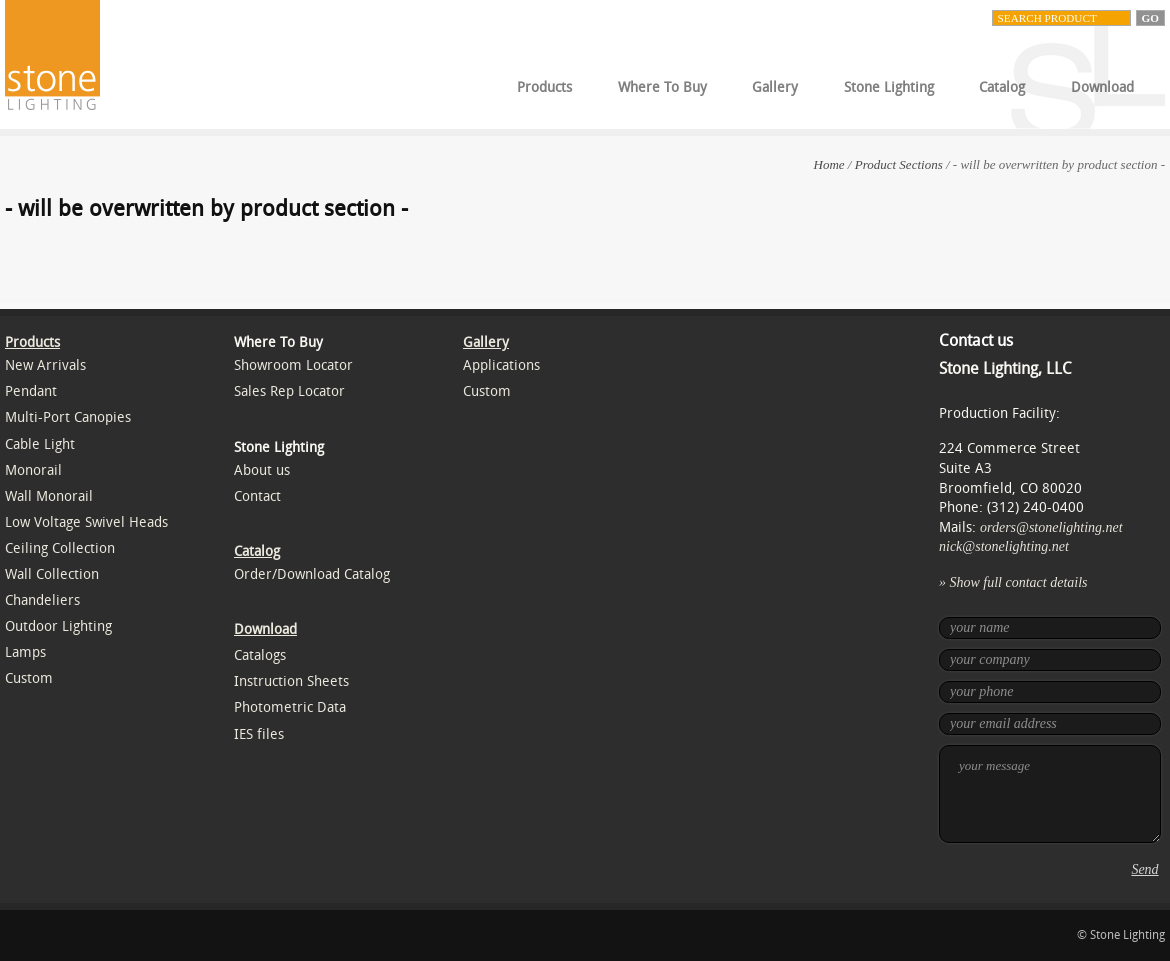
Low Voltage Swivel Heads (86, 522)
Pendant (31, 391)
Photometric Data (290, 707)
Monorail (33, 470)
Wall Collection (52, 574)
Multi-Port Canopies (68, 417)
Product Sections (899, 164)
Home (829, 164)
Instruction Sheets (291, 681)
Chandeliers (42, 600)
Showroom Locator (293, 365)
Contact (257, 496)
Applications (501, 365)
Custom (29, 678)
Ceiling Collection (60, 548)
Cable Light (40, 444)
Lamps (25, 652)
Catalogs (260, 655)
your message (1050, 794)
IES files (259, 734)
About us (262, 470)
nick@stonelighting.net (1004, 546)
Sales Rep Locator (289, 391)
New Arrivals (45, 365)
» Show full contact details (1013, 582)
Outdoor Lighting (58, 626)
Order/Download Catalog (312, 574)
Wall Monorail (49, 496)
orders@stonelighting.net (1051, 527)
